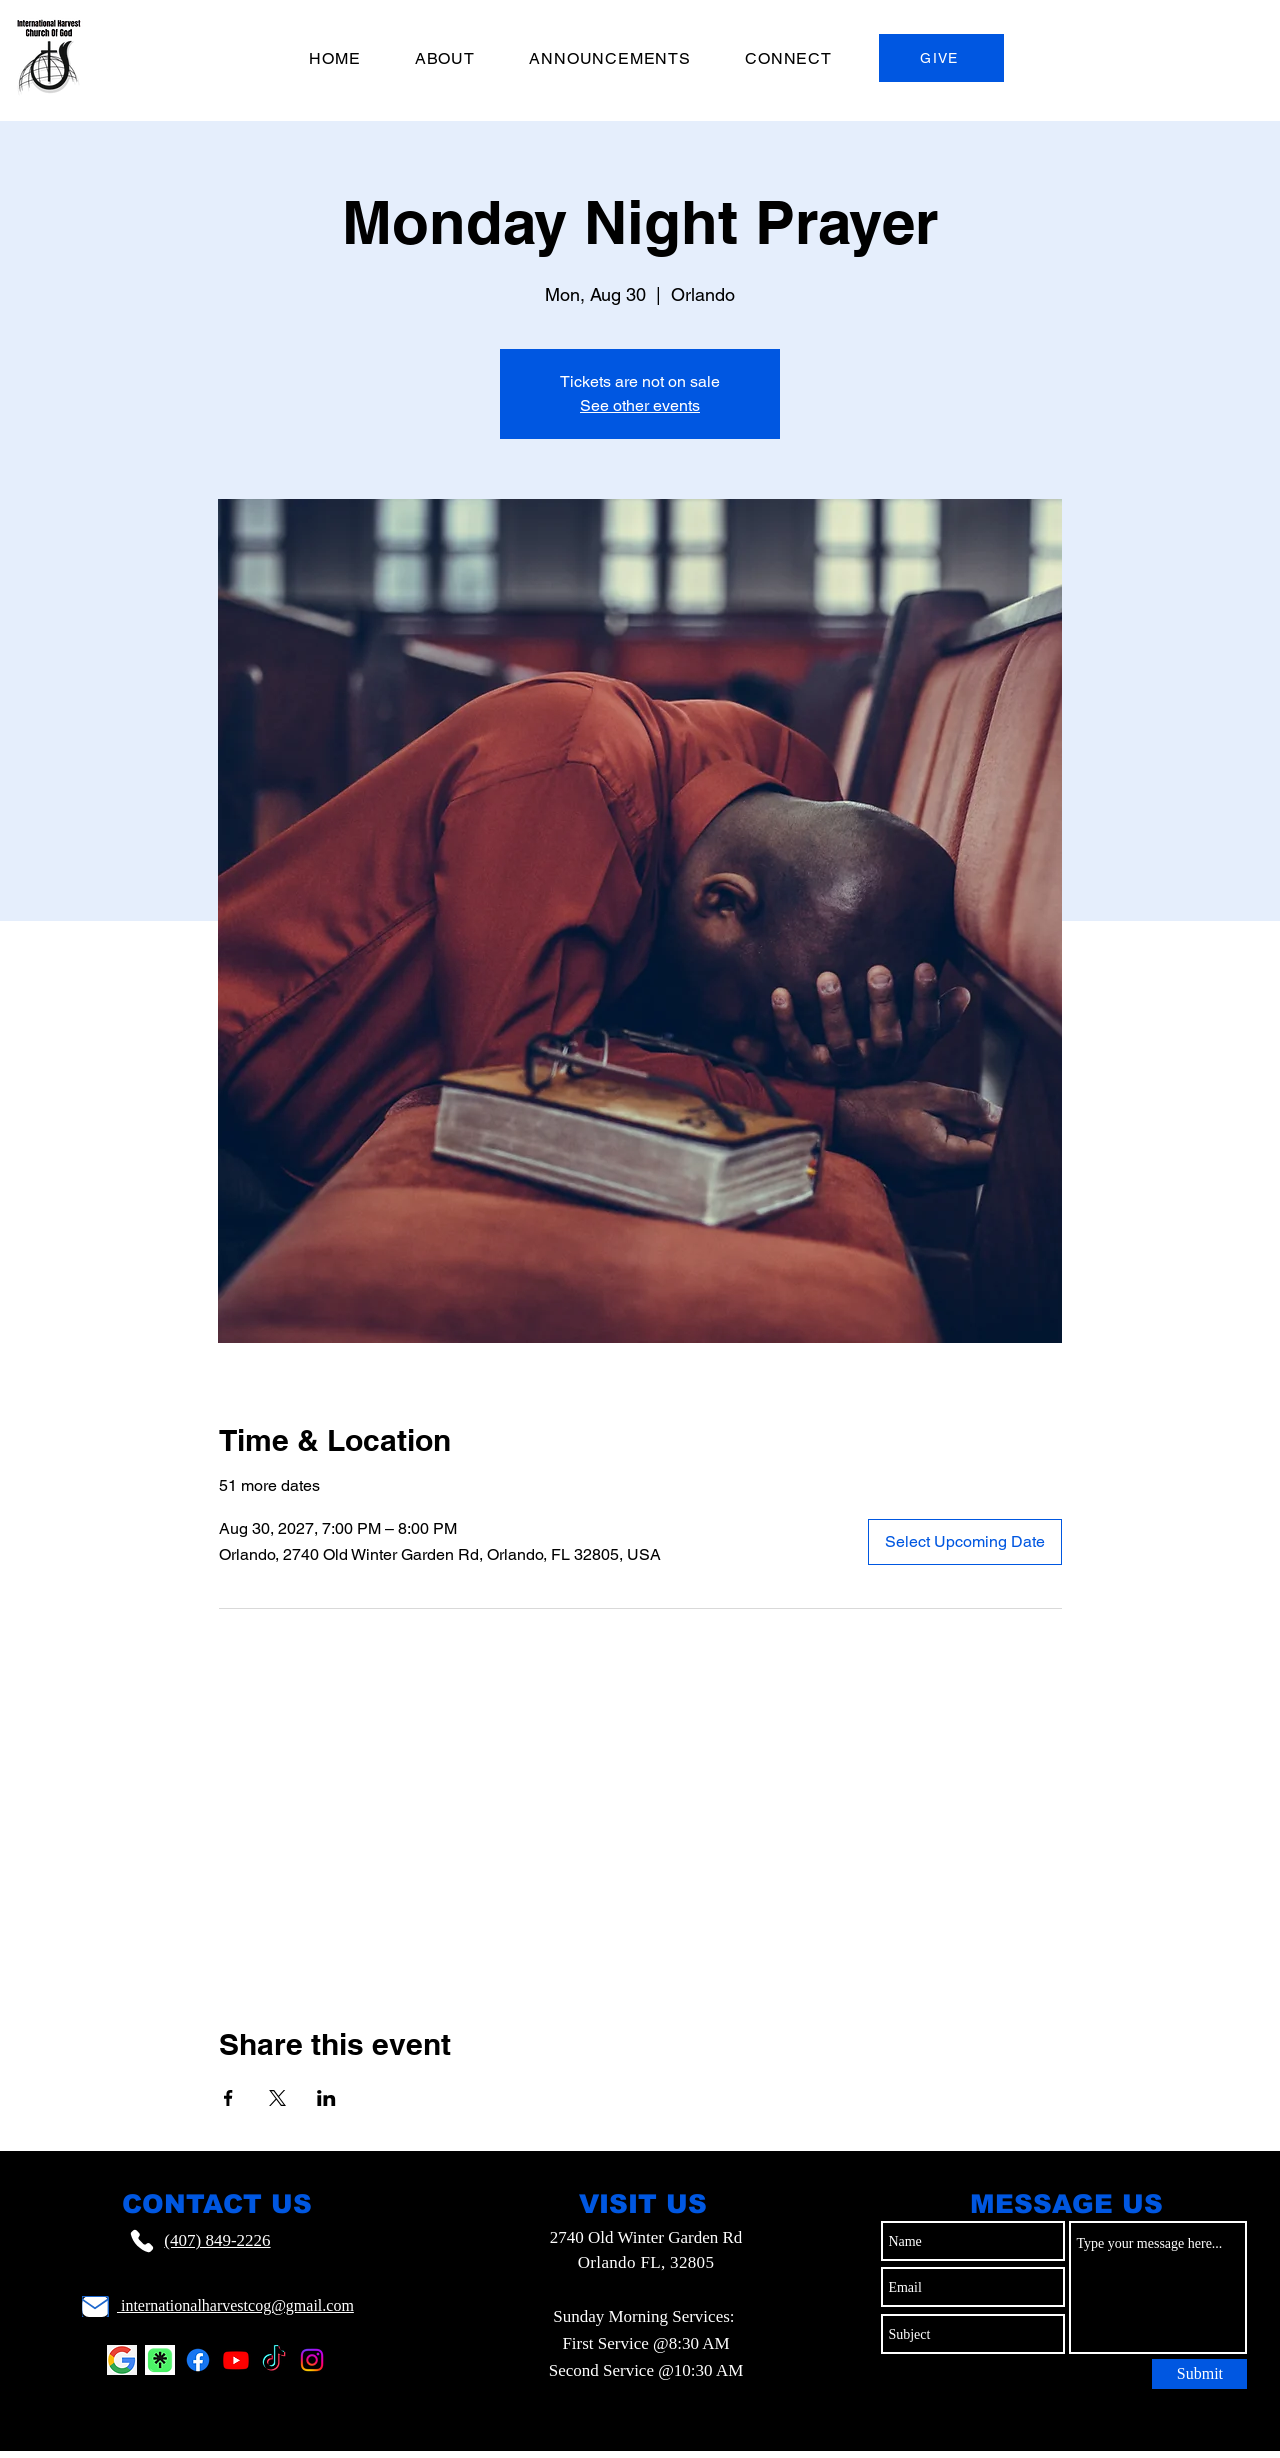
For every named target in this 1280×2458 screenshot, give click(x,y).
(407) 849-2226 (217, 2240)
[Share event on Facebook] (228, 2098)
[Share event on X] (277, 2098)
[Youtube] (236, 2360)
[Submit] (1199, 2374)
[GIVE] (941, 58)
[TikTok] (274, 2360)
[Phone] (142, 2241)
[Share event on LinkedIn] (326, 2098)
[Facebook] (198, 2360)
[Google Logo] (122, 2360)
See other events (640, 405)
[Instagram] (312, 2360)
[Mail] (95, 2306)
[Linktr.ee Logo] (160, 2360)
